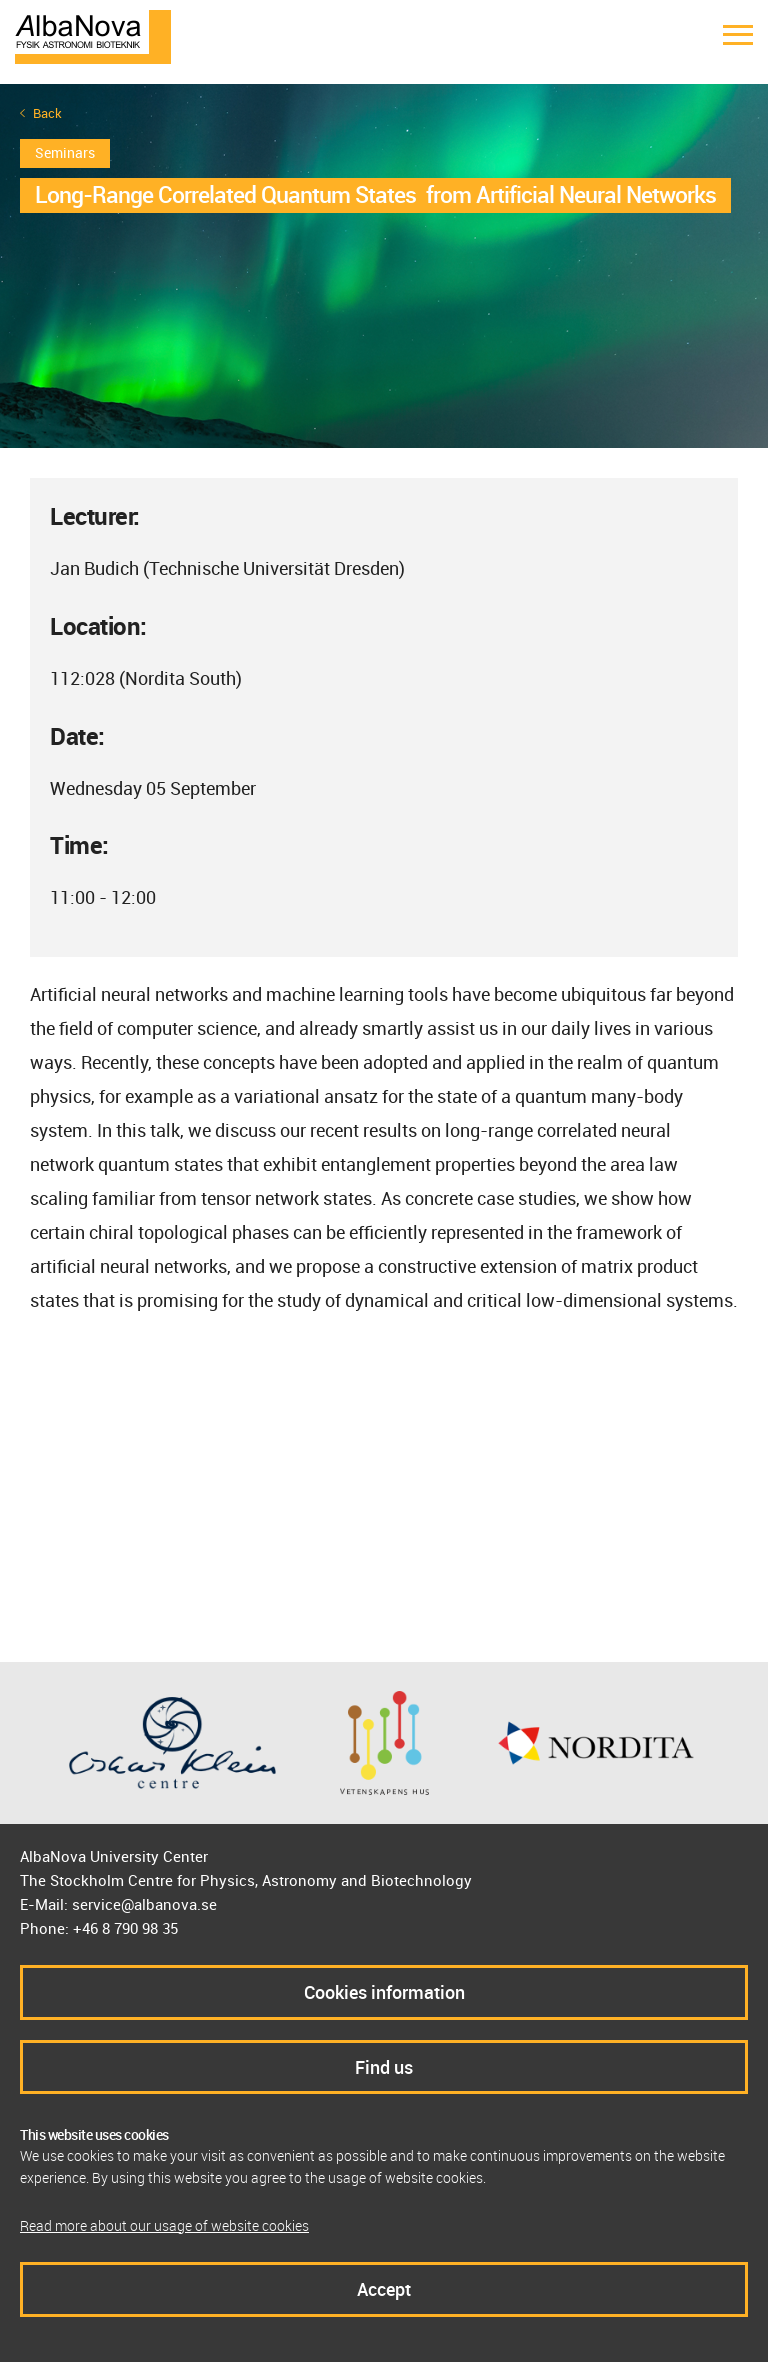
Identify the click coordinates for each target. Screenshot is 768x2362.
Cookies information (384, 1992)
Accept (384, 2289)
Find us (384, 2067)
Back (47, 113)
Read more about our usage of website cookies (164, 2225)
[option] (384, 266)
